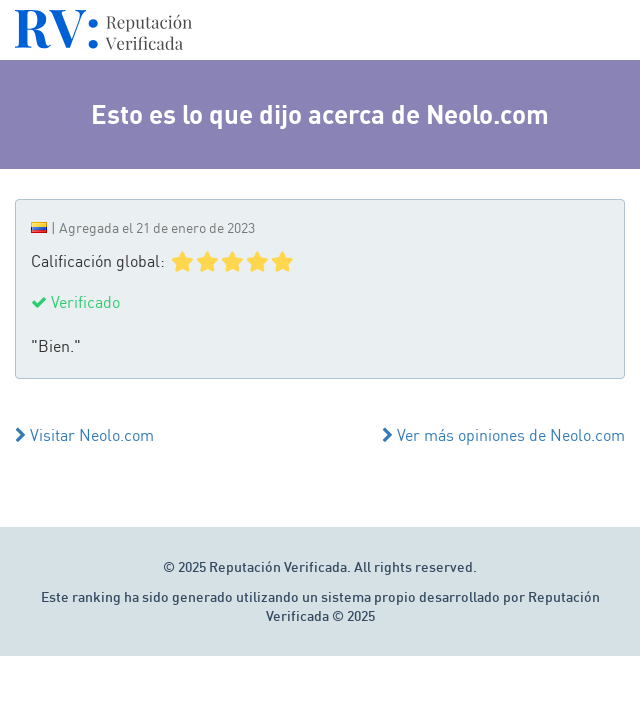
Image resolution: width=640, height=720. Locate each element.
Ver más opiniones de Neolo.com (503, 435)
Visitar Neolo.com (84, 435)
